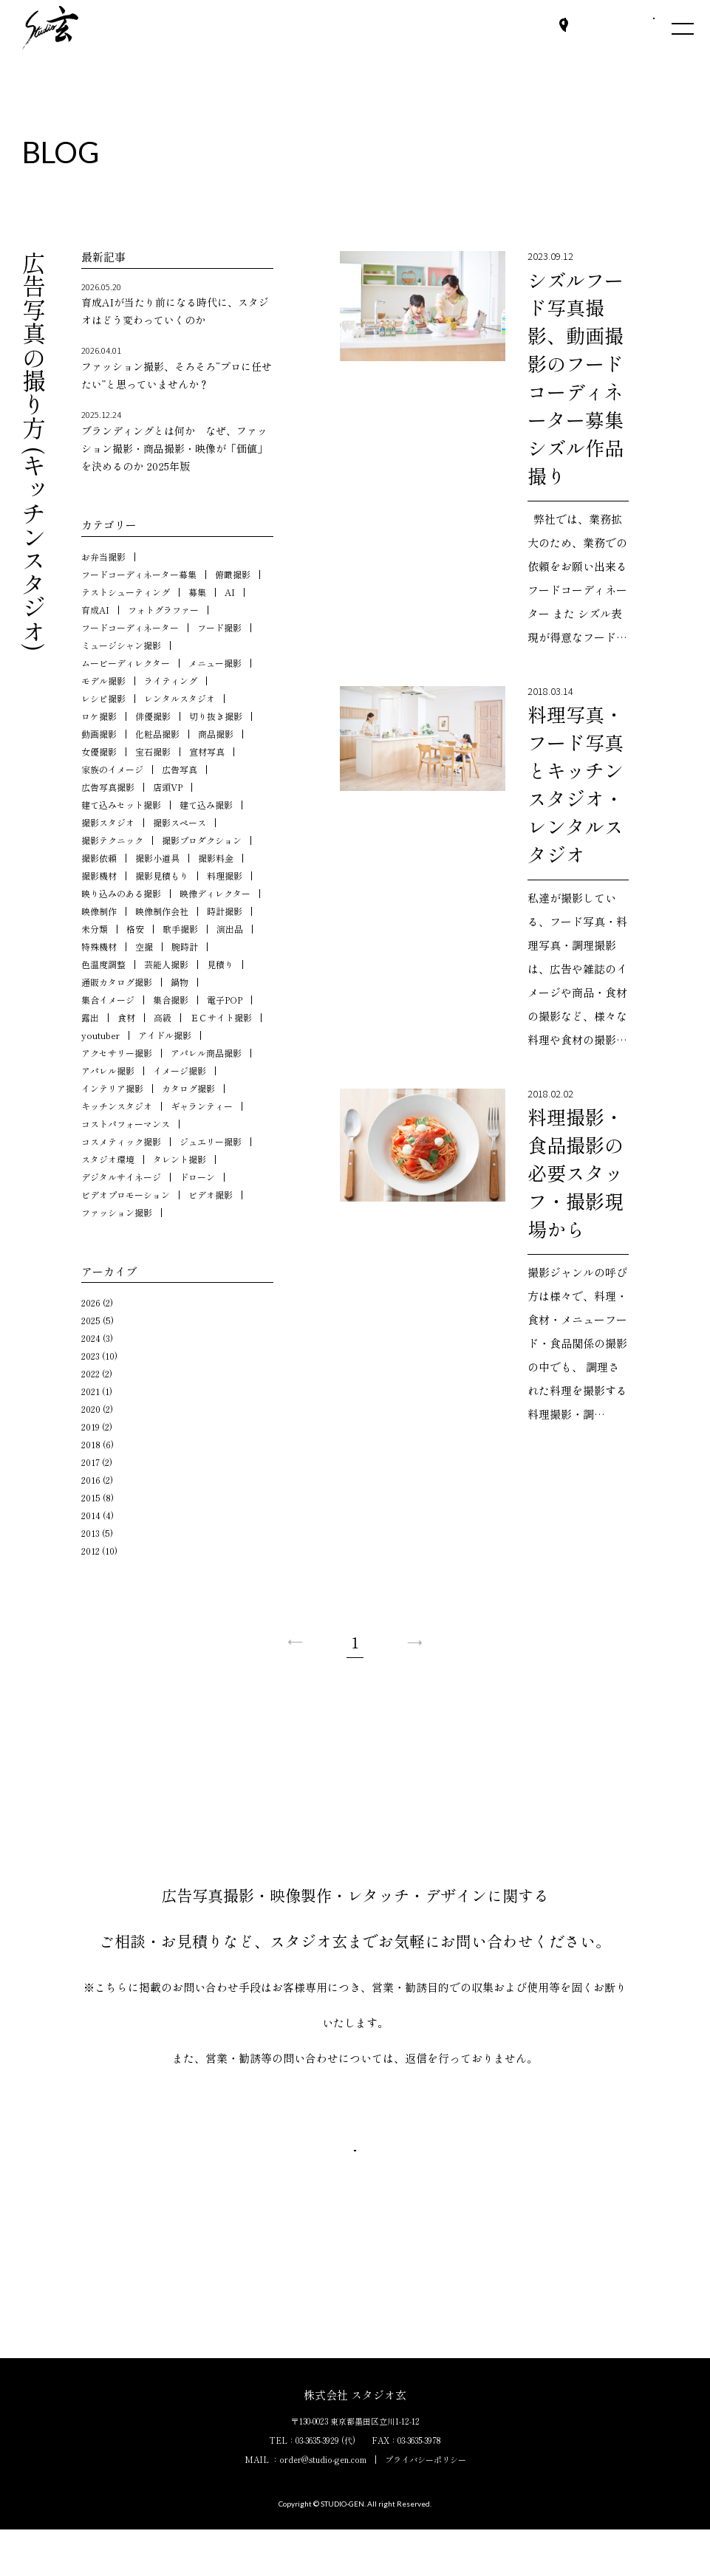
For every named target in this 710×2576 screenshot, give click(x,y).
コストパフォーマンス (125, 1123)
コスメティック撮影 (121, 1141)
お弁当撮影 (103, 556)
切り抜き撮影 (215, 716)
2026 (90, 1302)
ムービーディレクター (125, 663)
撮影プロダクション (202, 840)
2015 (90, 1497)
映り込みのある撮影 (121, 893)
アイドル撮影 (164, 1035)
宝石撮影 (153, 751)
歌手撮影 (180, 928)
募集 (197, 592)
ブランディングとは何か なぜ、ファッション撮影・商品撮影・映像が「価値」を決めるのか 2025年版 (177, 440)
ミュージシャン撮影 (121, 645)
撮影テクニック (112, 840)
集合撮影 (170, 999)
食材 (126, 1017)
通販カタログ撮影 (116, 982)
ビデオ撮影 (210, 1194)
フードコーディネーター (130, 627)
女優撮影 (99, 751)
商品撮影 (215, 733)
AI (230, 592)
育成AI (95, 609)
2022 (90, 1373)
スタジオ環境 (107, 1159)
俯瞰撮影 (232, 574)
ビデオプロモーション (125, 1194)
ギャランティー (202, 1106)
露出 (90, 1017)
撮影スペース (179, 822)
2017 (90, 1462)
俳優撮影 (153, 716)
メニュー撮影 (215, 663)
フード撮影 (219, 627)
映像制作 (99, 911)
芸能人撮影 (166, 964)
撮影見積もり (161, 875)
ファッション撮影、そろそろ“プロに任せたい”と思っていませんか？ (177, 367)
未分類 (94, 928)
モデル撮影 (103, 680)
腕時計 (184, 946)
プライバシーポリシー (425, 2506)
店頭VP (167, 787)
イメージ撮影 (179, 1070)
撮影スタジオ (107, 822)
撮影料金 (215, 858)
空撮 (144, 946)
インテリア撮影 (112, 1088)
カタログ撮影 (188, 1088)
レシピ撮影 (103, 698)
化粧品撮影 (157, 733)
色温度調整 (103, 964)
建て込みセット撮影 (121, 804)
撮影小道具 (157, 858)
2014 (90, 1515)
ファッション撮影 (116, 1212)
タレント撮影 (179, 1159)
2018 (90, 1444)
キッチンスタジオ (116, 1106)
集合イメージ (107, 999)
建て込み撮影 (206, 804)
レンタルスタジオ (179, 698)
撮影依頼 (99, 858)
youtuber (100, 1035)
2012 (90, 1550)
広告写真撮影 (107, 787)
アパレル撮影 (107, 1070)
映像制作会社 (161, 911)
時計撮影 (224, 911)
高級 (162, 1017)
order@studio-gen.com (322, 2506)
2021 (90, 1391)
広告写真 (179, 769)
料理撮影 (224, 875)
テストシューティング (125, 592)
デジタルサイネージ (121, 1177)
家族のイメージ (112, 769)
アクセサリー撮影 (116, 1052)
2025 (90, 1320)
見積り (220, 964)
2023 (90, 1355)
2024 (90, 1338)
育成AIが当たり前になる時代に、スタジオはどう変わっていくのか (177, 304)
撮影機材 (99, 875)
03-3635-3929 (317, 2487)
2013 (90, 1533)
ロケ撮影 (99, 716)
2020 (90, 1408)
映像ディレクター (215, 893)
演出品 (229, 928)
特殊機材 (99, 946)
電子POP (224, 999)
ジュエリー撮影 (211, 1141)
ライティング (170, 680)
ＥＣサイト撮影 (221, 1017)
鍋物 (179, 982)
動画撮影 (99, 733)
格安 (135, 928)
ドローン (197, 1177)
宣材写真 (207, 751)
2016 (90, 1479)
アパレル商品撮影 (206, 1052)
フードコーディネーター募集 (139, 574)
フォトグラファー (163, 609)
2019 (90, 1426)
